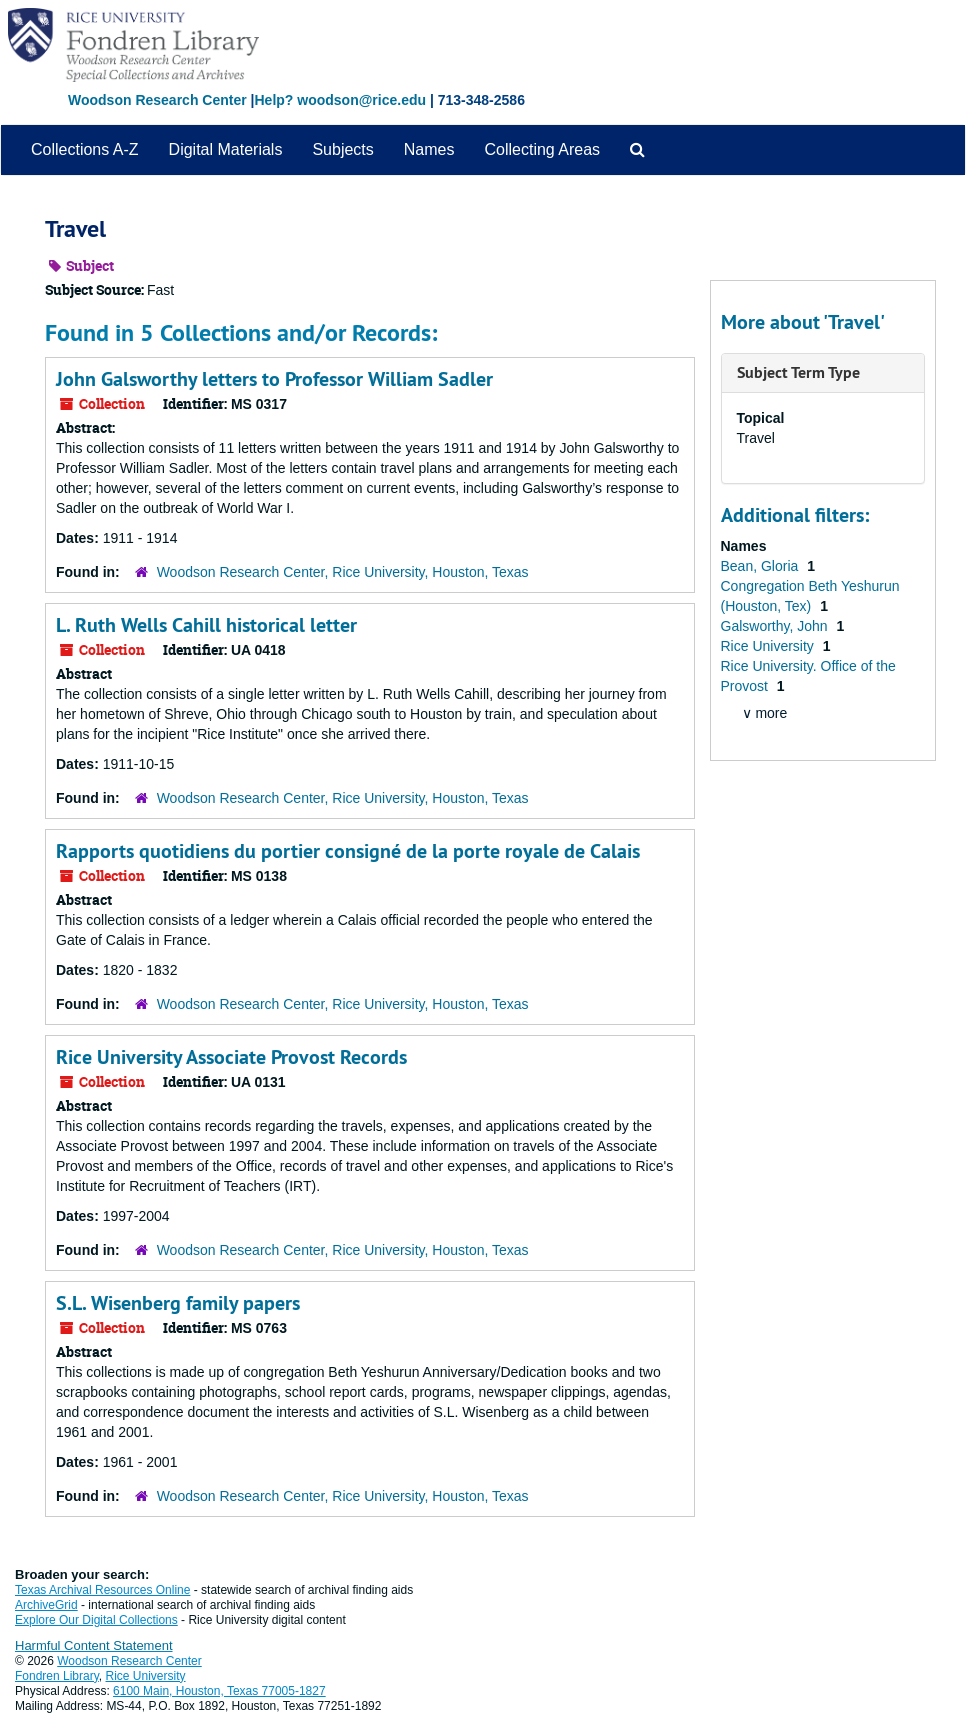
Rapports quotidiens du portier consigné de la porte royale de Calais (348, 851)
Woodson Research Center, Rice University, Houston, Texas (343, 572)
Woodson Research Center (157, 100)
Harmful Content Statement (94, 1645)
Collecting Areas (542, 149)
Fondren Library (57, 1676)
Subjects (342, 149)
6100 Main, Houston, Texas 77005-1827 (219, 1691)
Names (429, 149)
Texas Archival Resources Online (102, 1590)
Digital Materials (226, 149)
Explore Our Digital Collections (96, 1620)
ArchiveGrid (46, 1605)
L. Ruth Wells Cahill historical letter (206, 625)
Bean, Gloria (762, 566)
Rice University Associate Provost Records (231, 1057)
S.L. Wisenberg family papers (178, 1303)
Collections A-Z (85, 149)
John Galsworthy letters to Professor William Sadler (274, 379)
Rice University (769, 646)
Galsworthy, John (776, 626)
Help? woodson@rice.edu (340, 100)
